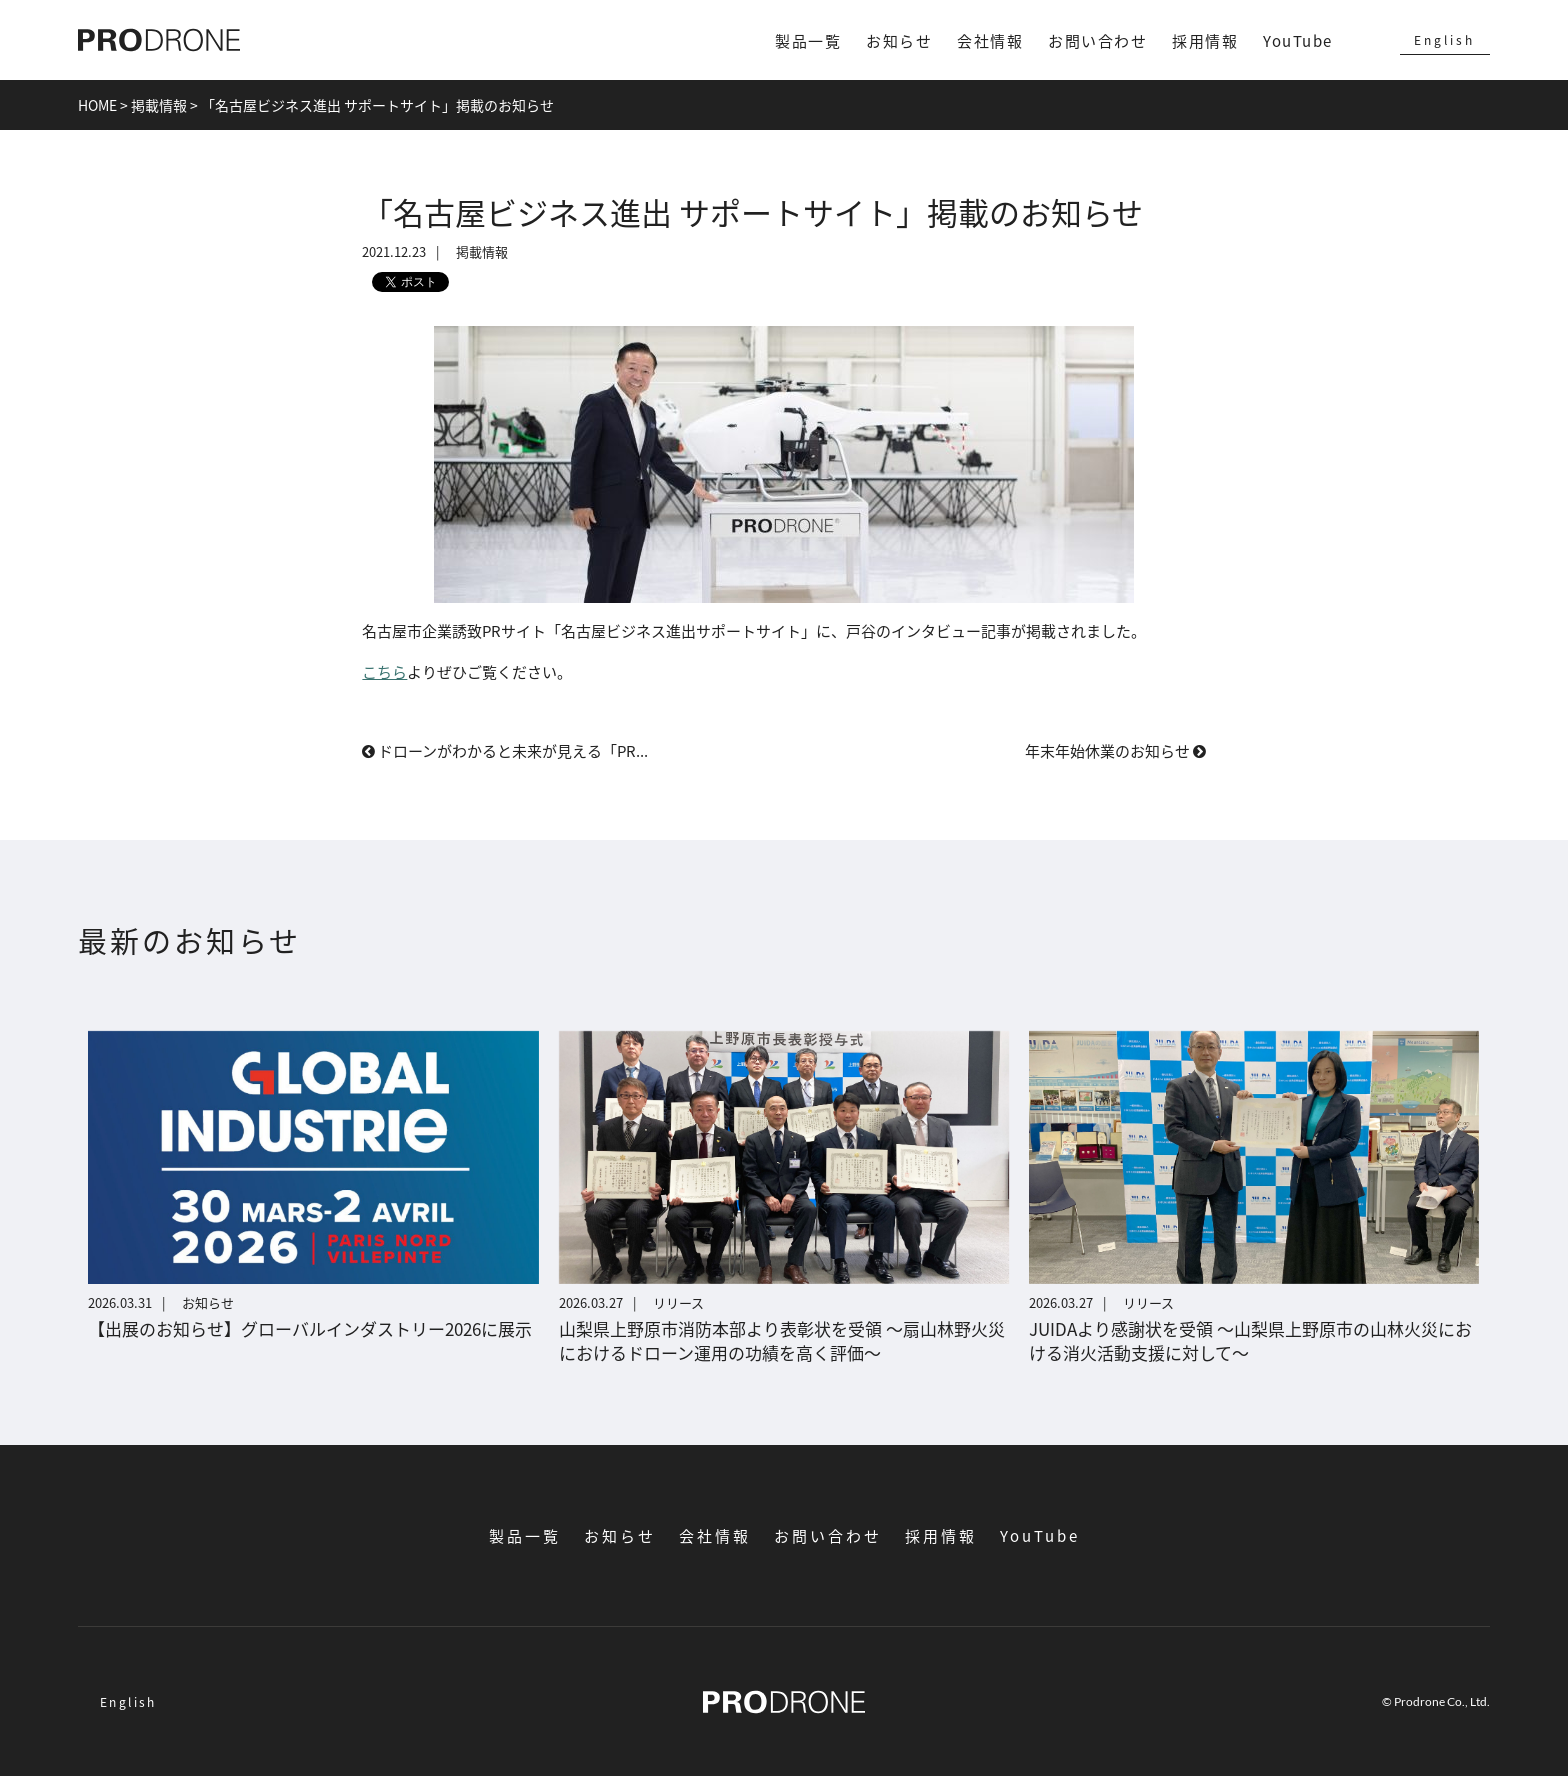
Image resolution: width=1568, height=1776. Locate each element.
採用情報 (1205, 40)
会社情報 (990, 40)
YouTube (1298, 40)
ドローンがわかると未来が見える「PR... (505, 750)
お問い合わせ (1097, 40)
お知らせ (899, 40)
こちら (384, 671)
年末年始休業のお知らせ (1115, 750)
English (1444, 39)
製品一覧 (808, 40)
